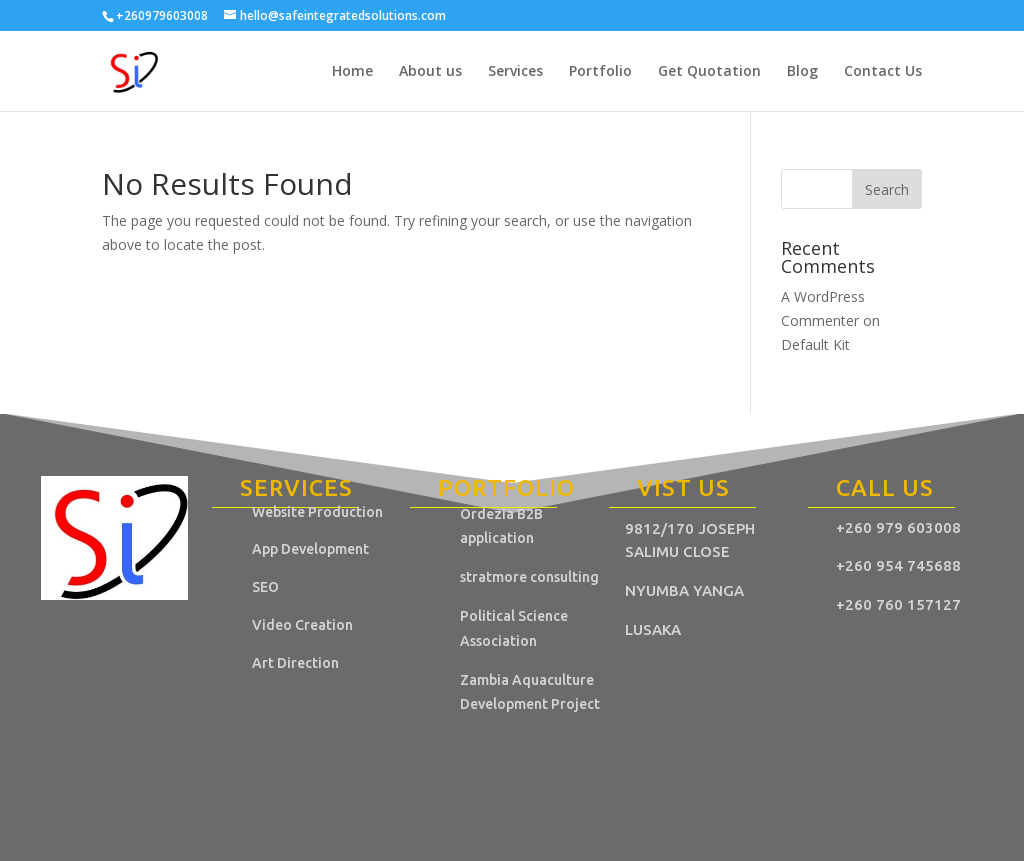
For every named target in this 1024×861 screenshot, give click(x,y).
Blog (802, 72)
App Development (310, 549)
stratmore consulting (531, 577)
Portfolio (600, 72)
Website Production (317, 512)
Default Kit (815, 344)
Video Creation (302, 625)
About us (430, 72)
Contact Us (883, 72)
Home (352, 72)
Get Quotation (709, 72)
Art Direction (295, 663)
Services (515, 72)
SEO (265, 587)
